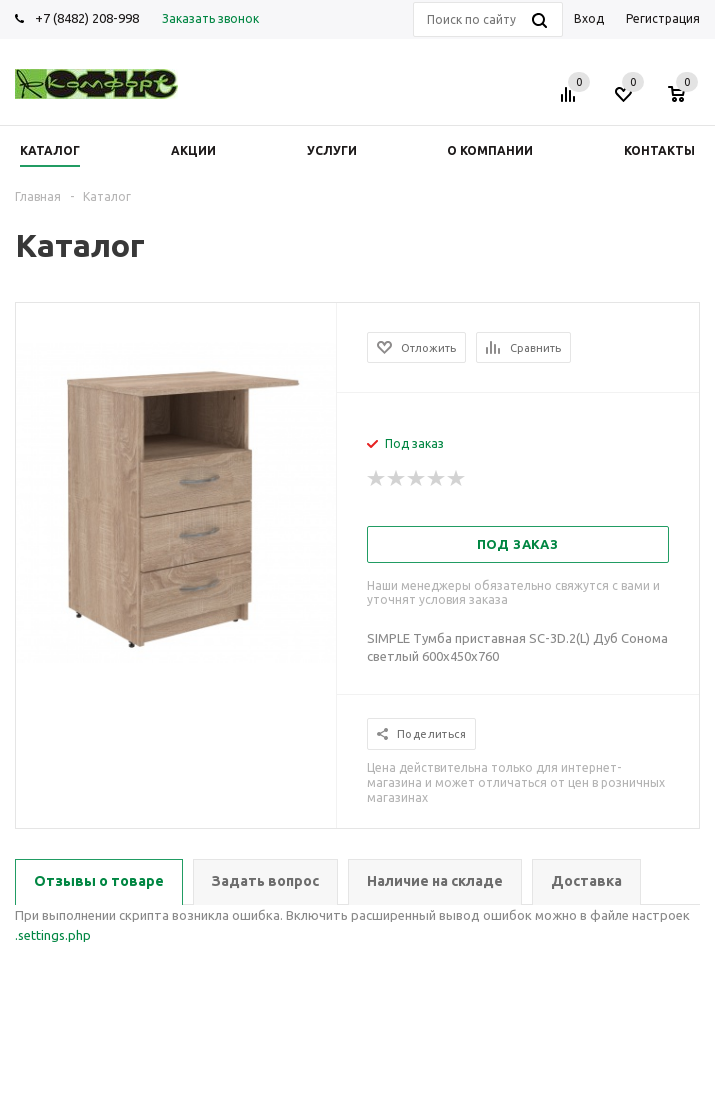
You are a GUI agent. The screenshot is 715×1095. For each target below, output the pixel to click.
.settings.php (53, 935)
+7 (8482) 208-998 (87, 18)
